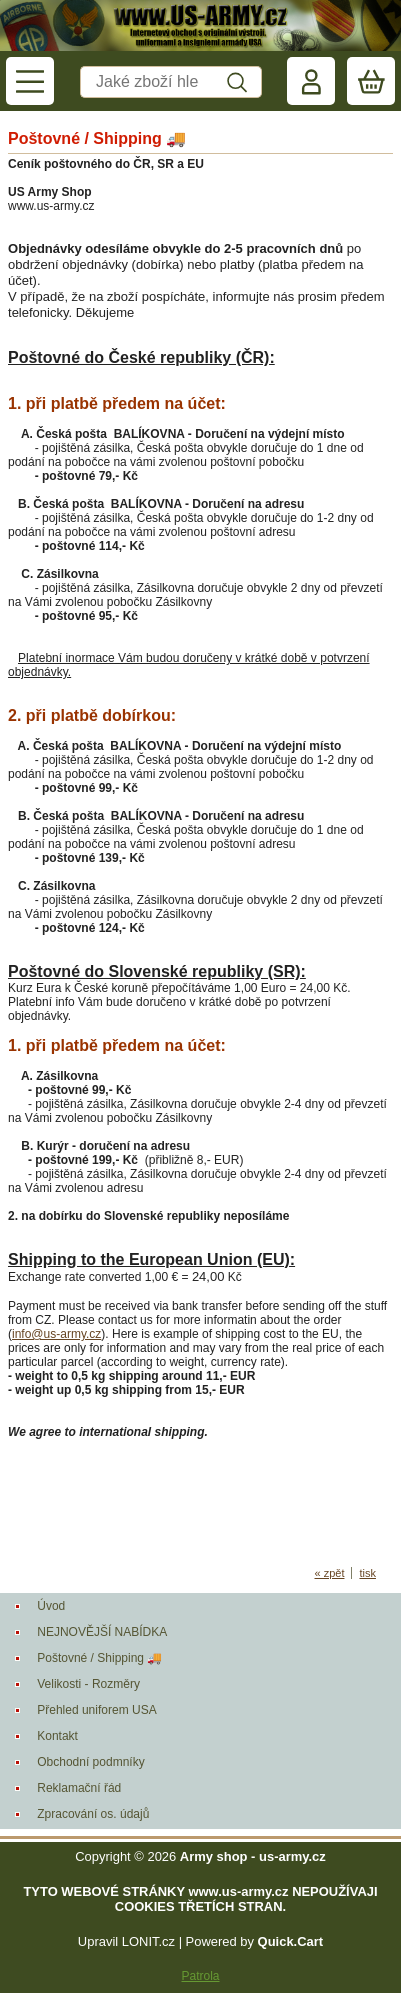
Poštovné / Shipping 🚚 (99, 1658)
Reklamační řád (79, 1788)
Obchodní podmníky (90, 1762)
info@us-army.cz (56, 1334)
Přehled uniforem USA (96, 1710)
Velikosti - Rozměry (88, 1684)
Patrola (200, 1976)
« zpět (330, 1573)
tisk (367, 1573)
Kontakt (57, 1736)
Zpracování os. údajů (93, 1814)
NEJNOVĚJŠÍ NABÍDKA (102, 1632)
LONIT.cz (148, 1941)
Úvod (51, 1606)
